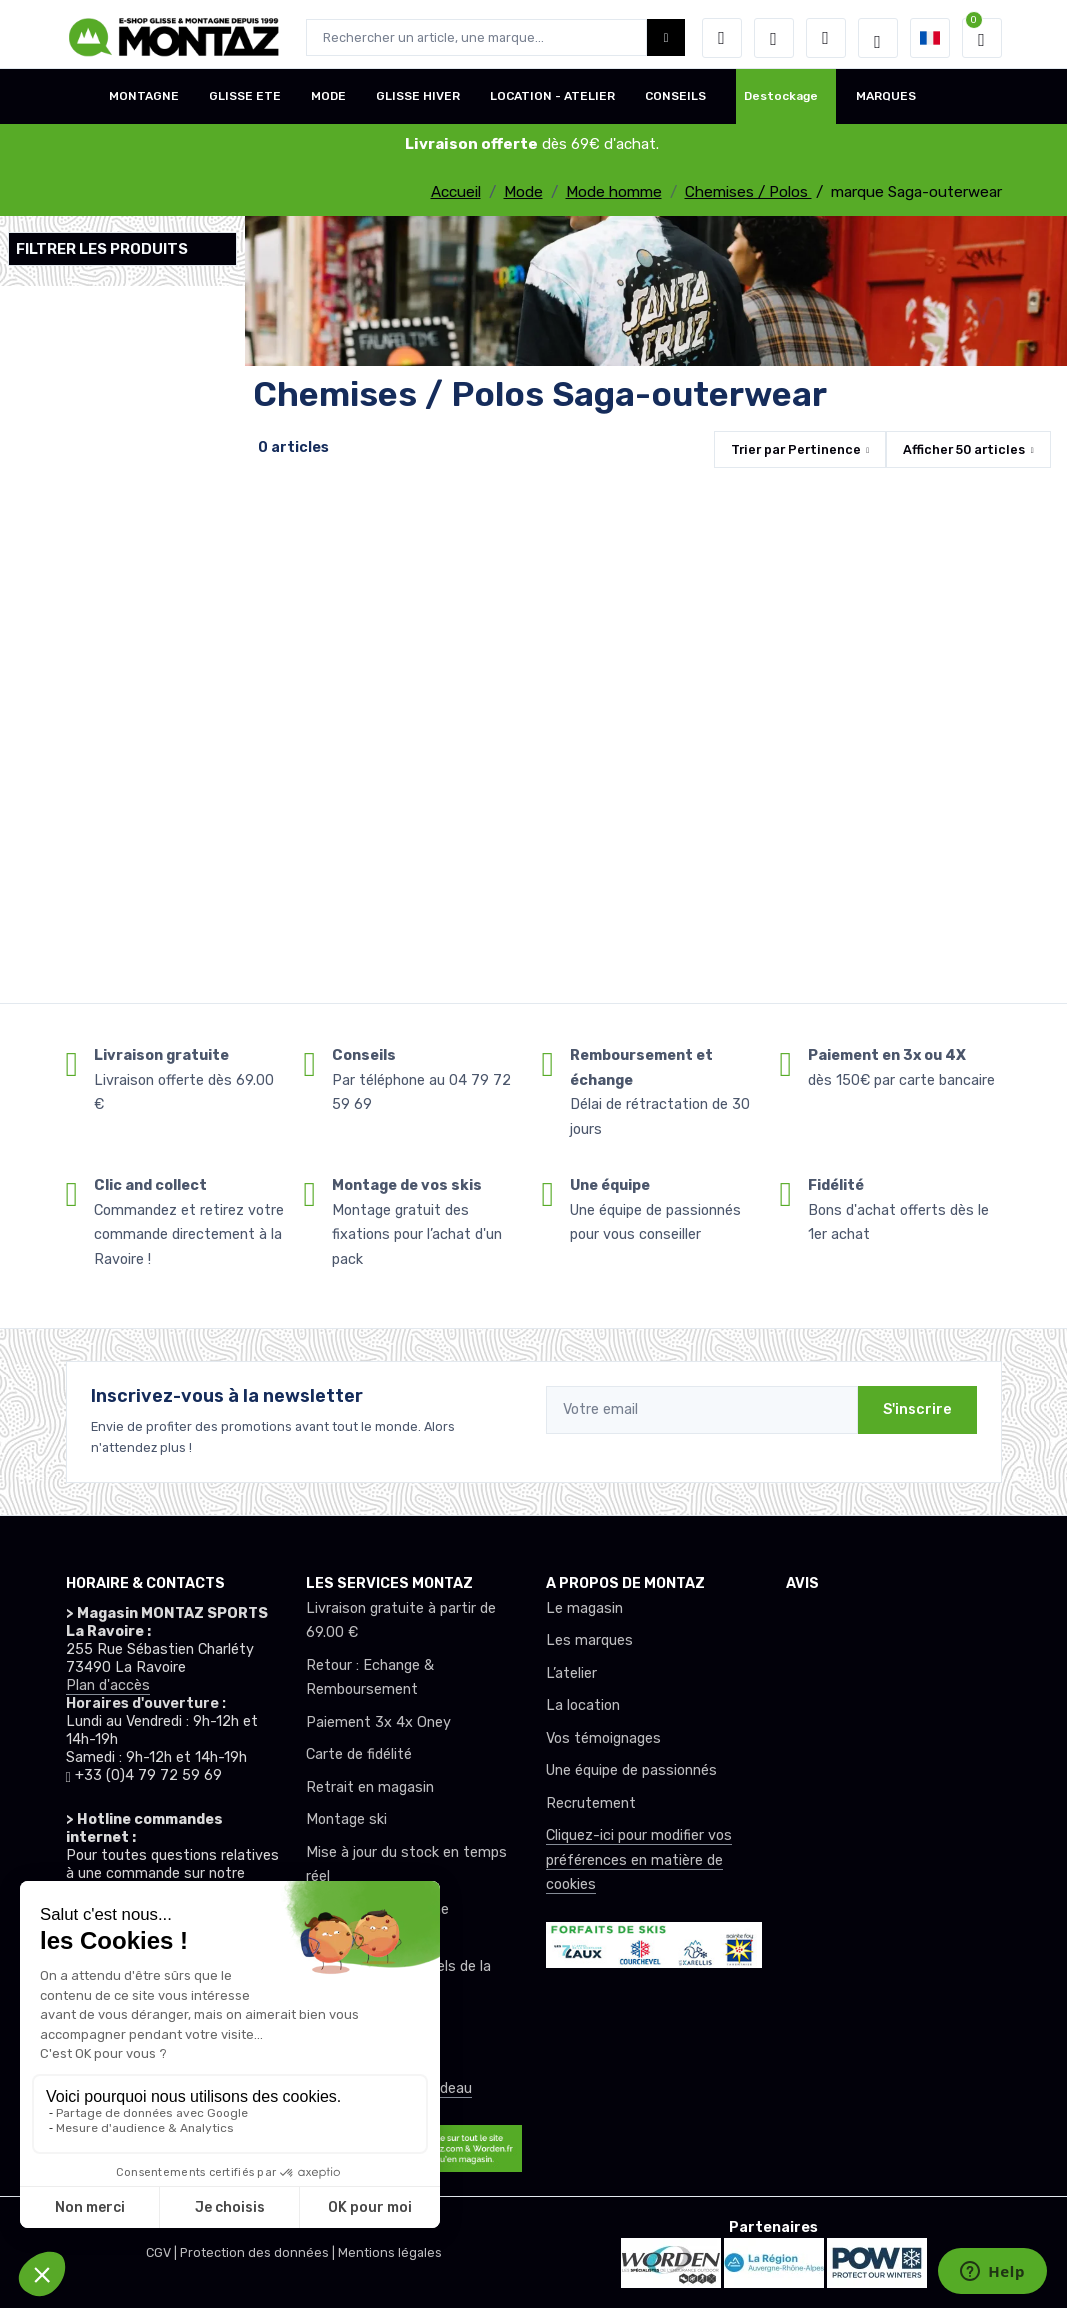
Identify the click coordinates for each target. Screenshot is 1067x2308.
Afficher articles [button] (964, 449)
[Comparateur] (826, 38)
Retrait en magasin (370, 1787)
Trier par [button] (796, 449)
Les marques (589, 1640)
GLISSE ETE (245, 103)
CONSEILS (675, 103)
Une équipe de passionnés (631, 1770)
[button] (722, 38)
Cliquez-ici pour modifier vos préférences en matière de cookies (639, 1860)
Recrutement (591, 1803)
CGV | (163, 2252)
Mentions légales (390, 2252)
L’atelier (571, 1673)
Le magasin (584, 1608)
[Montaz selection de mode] (878, 38)
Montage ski (346, 1819)
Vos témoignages (603, 1738)
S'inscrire (917, 1409)
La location (583, 1705)
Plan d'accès (108, 1685)
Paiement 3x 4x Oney (378, 1722)
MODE (328, 103)
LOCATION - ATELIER (552, 103)
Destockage (781, 103)
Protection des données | (259, 2252)
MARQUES (886, 103)
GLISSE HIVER (418, 103)
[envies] (774, 38)
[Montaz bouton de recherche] (666, 37)
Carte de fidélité (359, 1754)
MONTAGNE (144, 103)
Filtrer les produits (102, 249)
